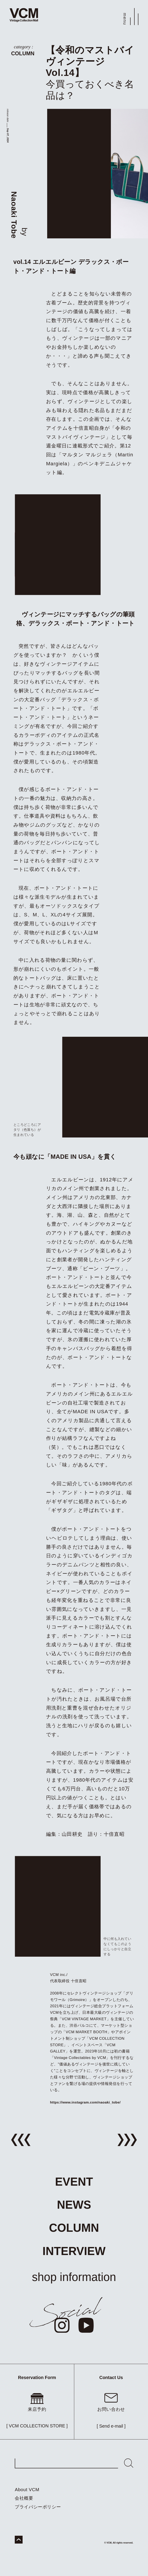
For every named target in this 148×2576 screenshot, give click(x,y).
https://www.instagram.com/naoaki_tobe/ (85, 2102)
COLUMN (74, 2228)
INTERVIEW (74, 2251)
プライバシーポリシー (38, 2506)
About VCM (27, 2489)
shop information (74, 2277)
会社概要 (24, 2498)
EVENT (74, 2182)
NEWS (74, 2205)
